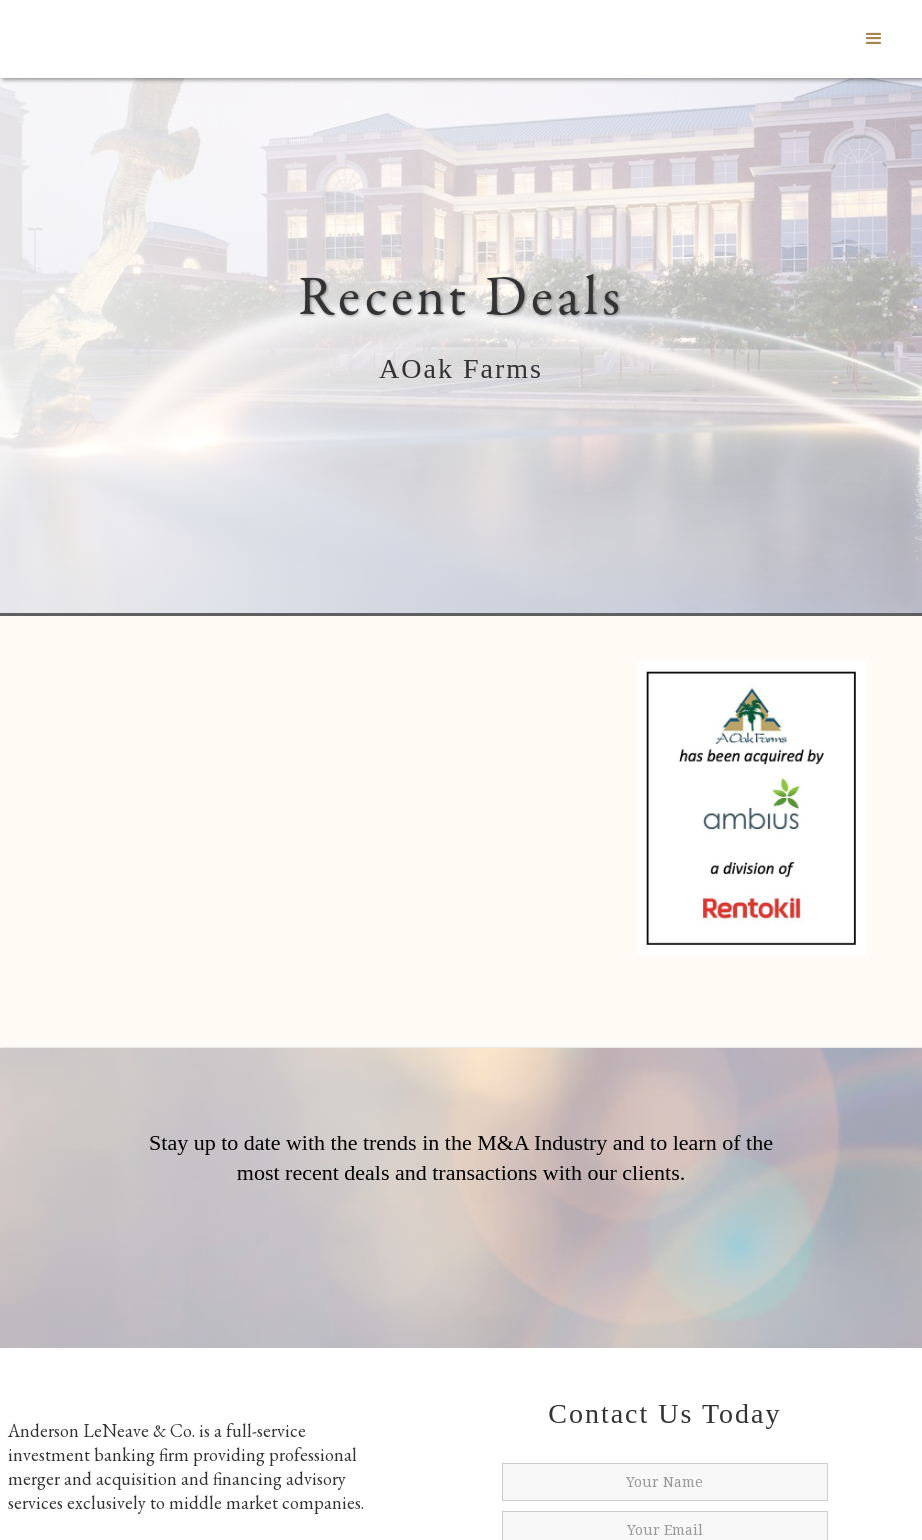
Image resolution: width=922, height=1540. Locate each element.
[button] (874, 39)
